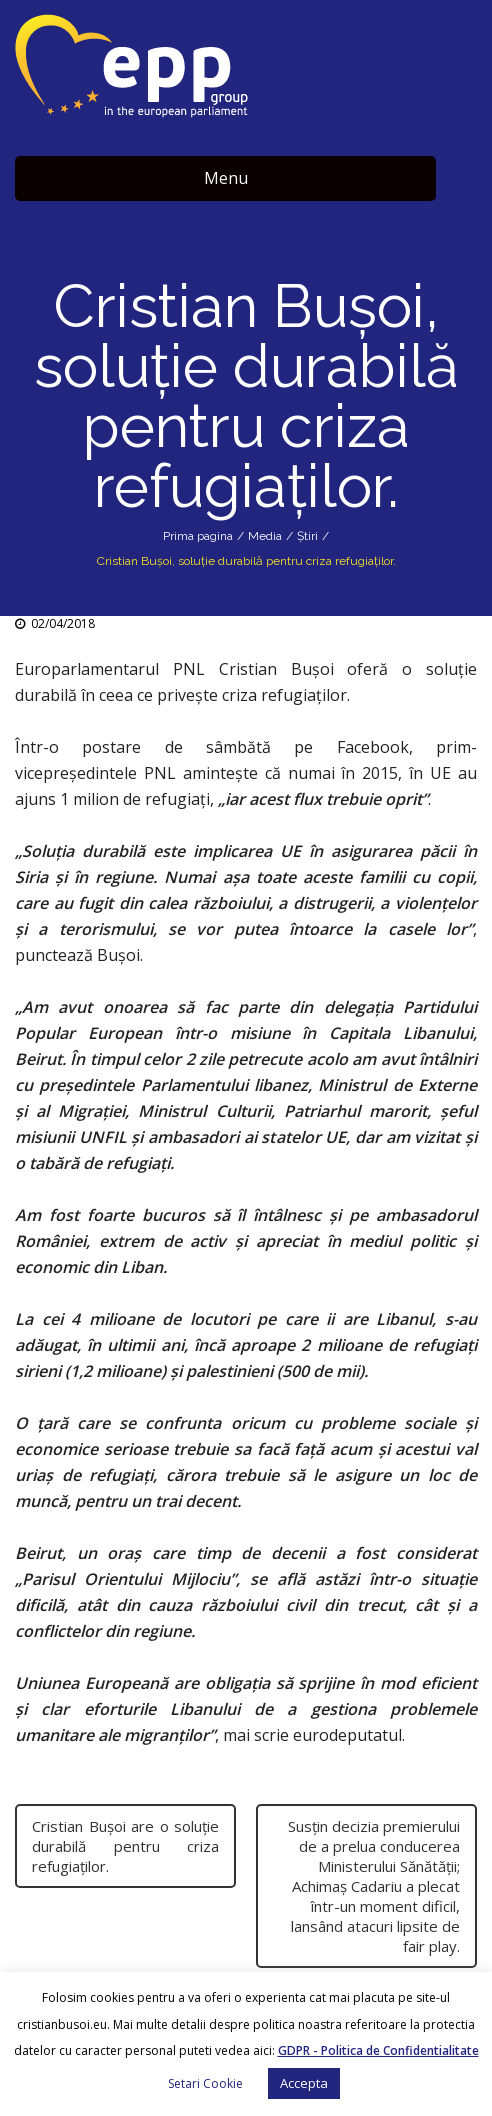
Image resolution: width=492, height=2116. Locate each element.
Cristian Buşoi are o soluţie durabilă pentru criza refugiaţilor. (125, 1846)
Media (265, 536)
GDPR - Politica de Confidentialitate (378, 2050)
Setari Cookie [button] (205, 2083)
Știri (307, 536)
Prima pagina (198, 536)
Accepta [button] (304, 2083)
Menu (226, 178)
